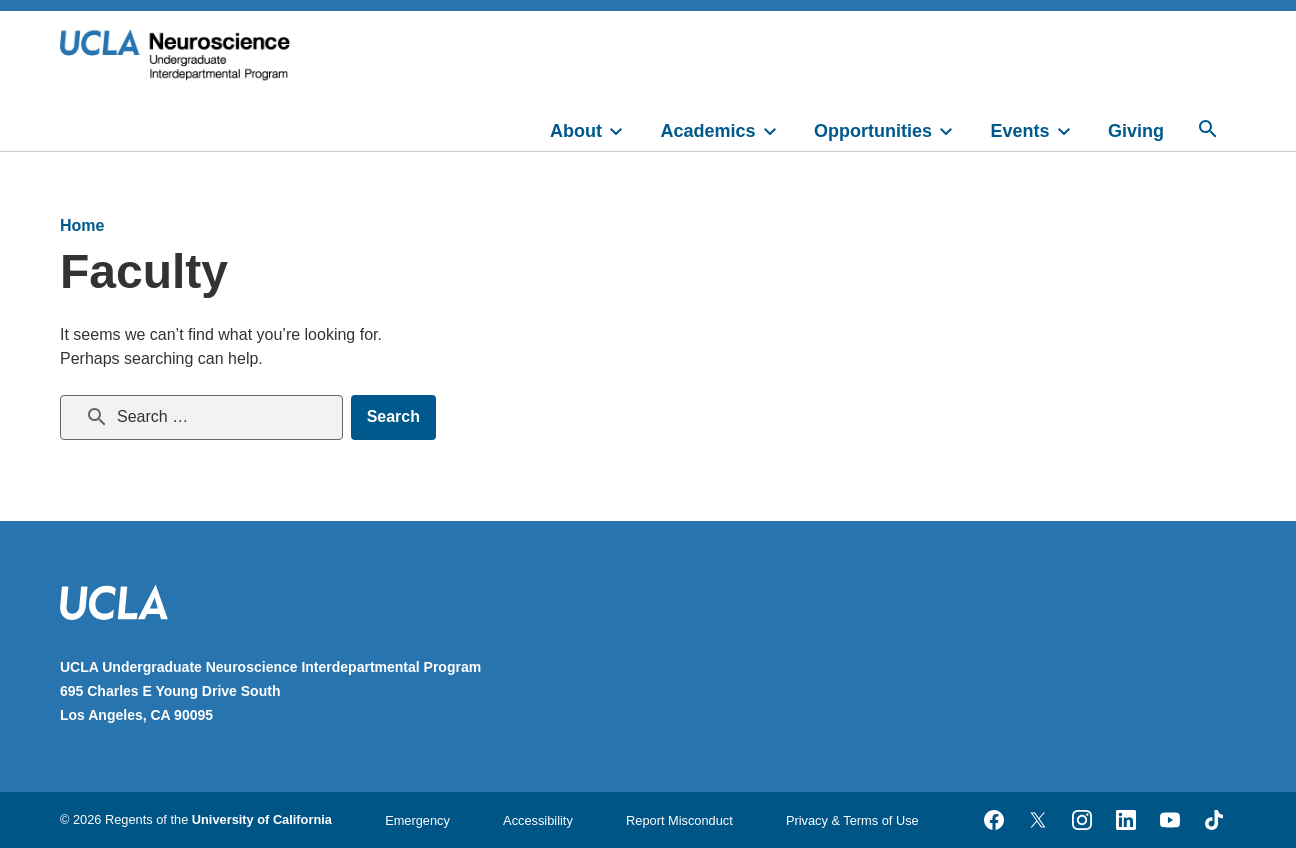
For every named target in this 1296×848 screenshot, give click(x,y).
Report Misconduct (679, 820)
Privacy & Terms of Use (852, 820)
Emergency (417, 820)
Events (1020, 131)
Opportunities (873, 131)
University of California (262, 819)
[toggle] (625, 129)
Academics (708, 131)
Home (82, 225)
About (576, 131)
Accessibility (538, 820)
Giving (1136, 131)
